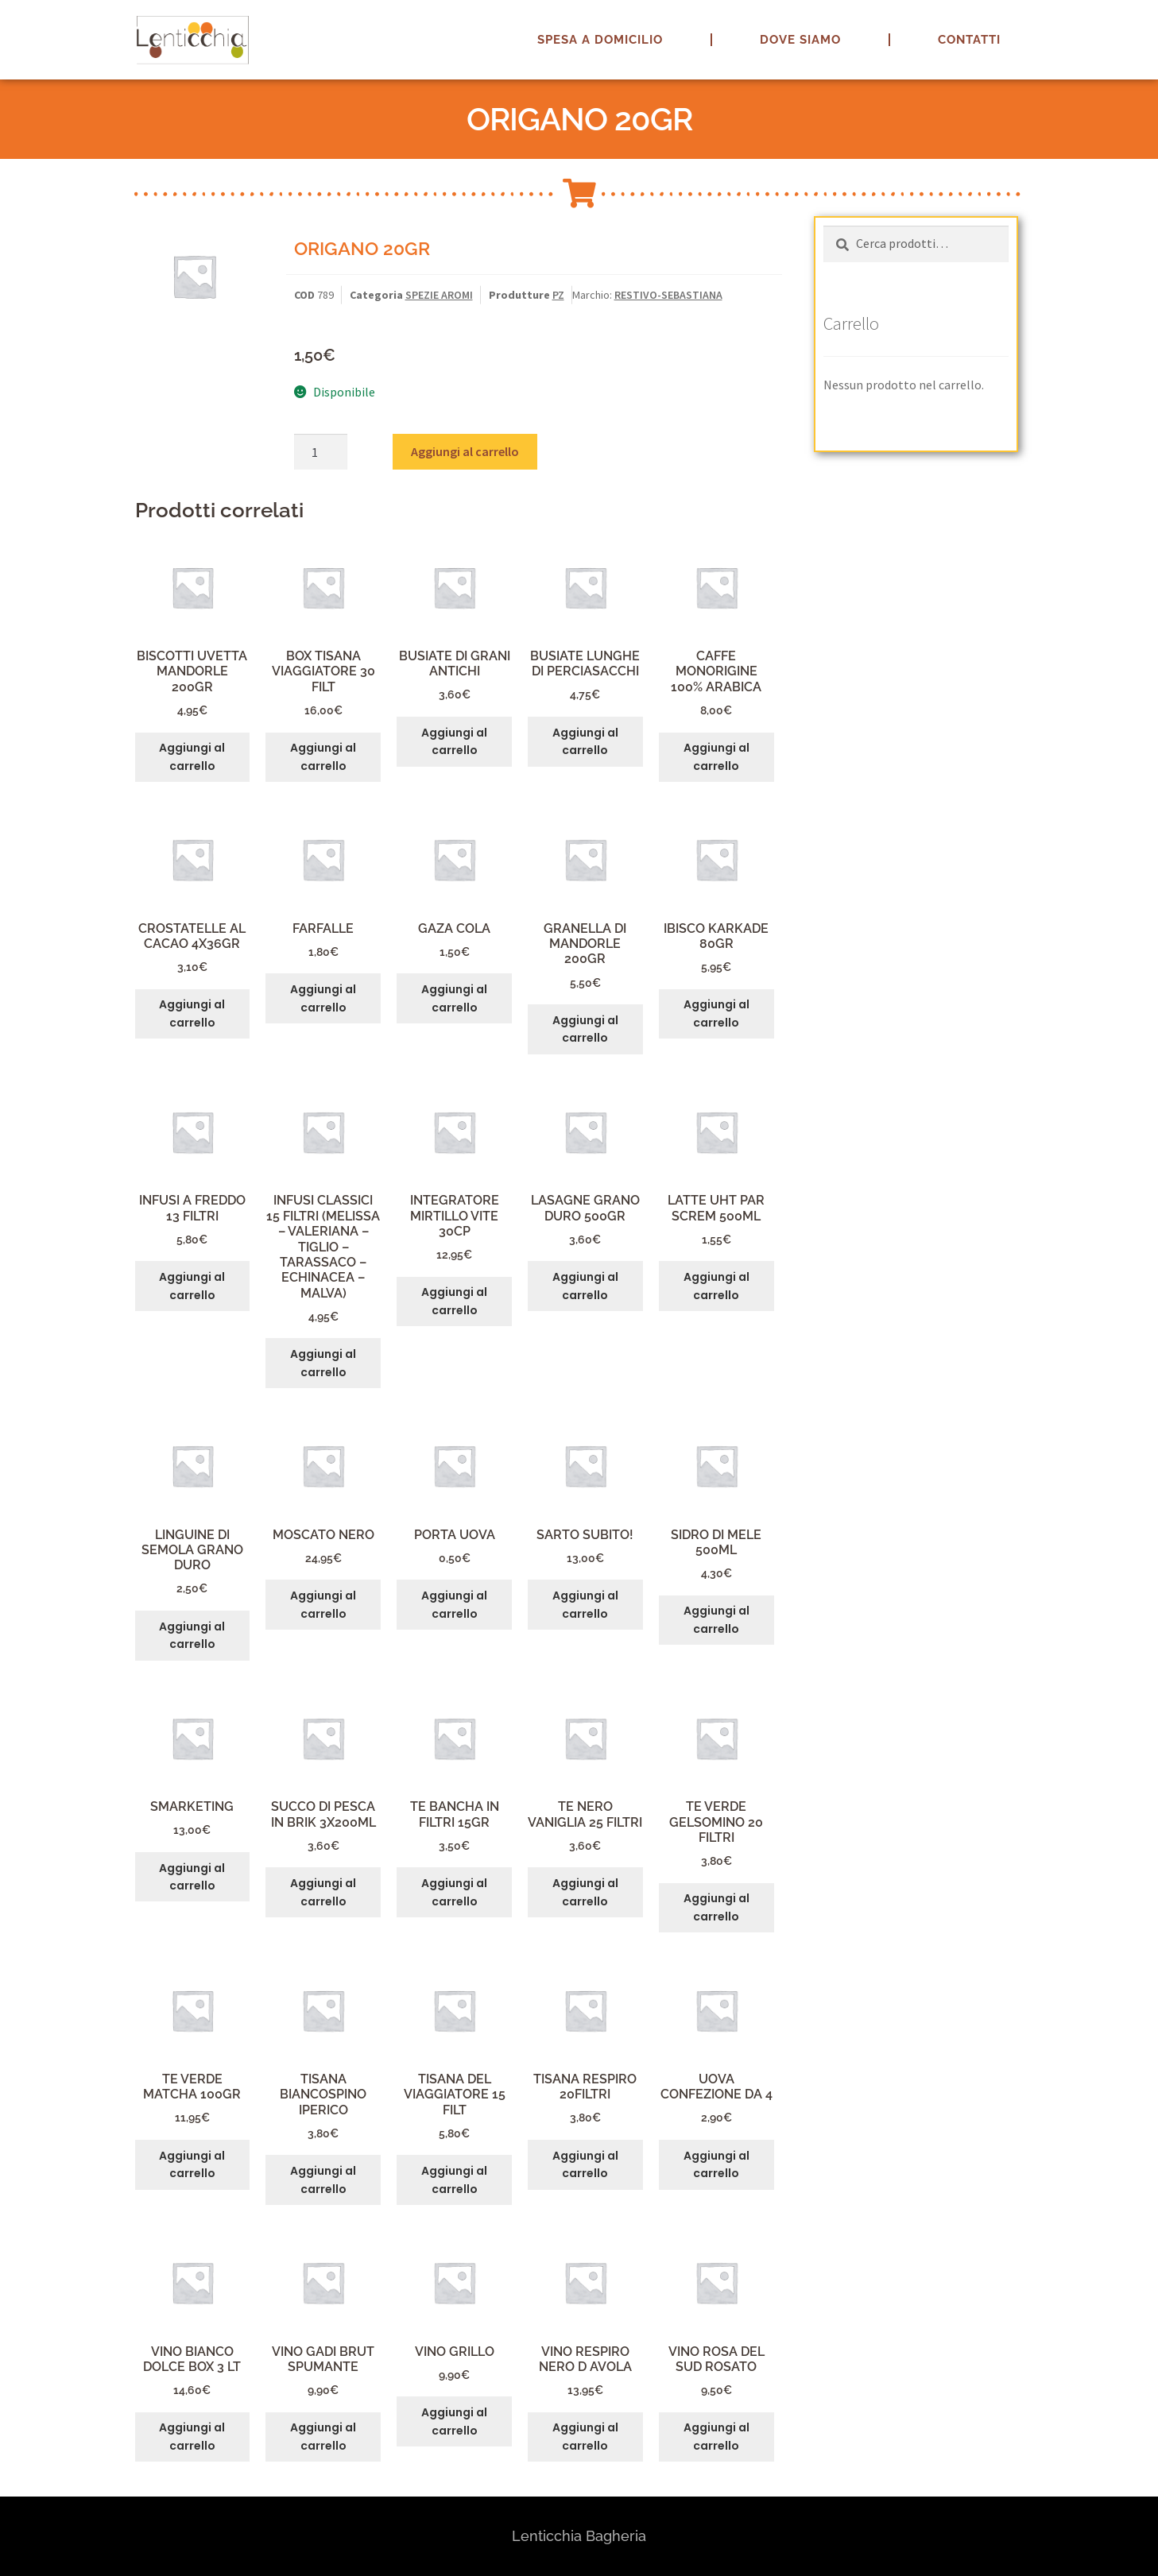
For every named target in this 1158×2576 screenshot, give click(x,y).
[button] (1124, 22)
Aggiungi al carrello (465, 451)
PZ (558, 295)
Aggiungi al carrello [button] (192, 757)
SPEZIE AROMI (439, 295)
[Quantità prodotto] (321, 452)
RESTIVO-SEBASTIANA (668, 295)
